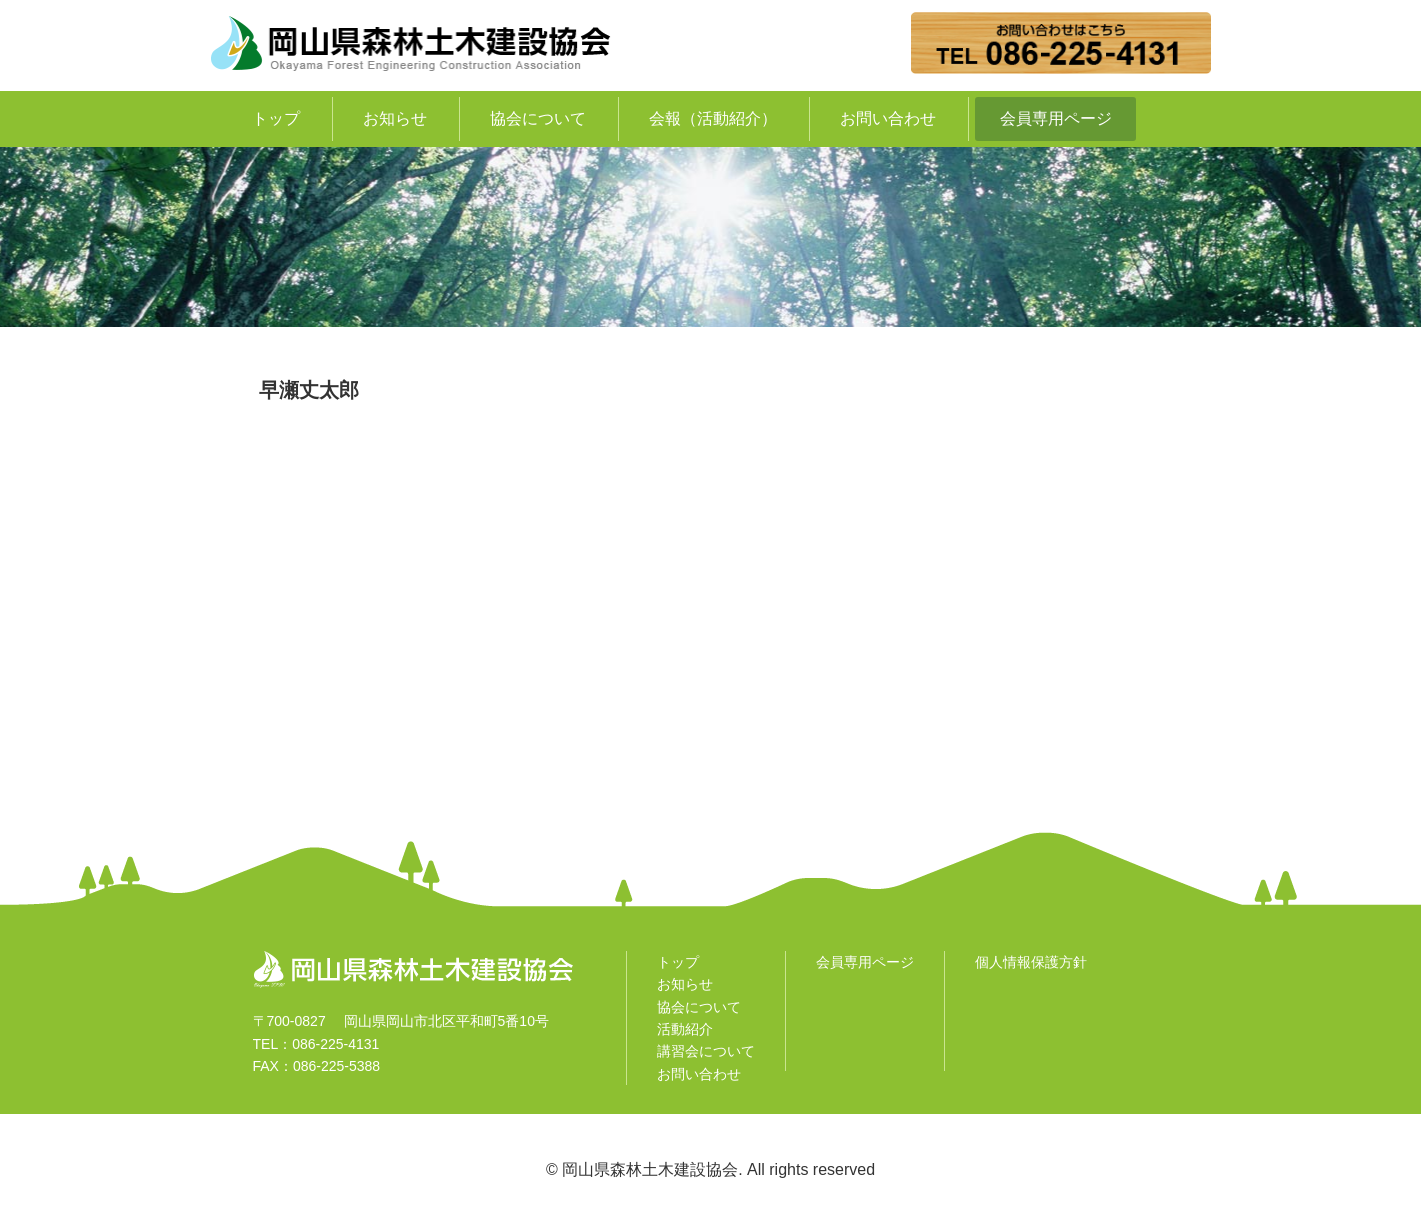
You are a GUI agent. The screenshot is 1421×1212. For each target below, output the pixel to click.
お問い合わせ (888, 118)
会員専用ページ (1056, 118)
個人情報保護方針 (1031, 962)
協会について (538, 118)
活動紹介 (685, 1029)
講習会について (706, 1051)
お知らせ (395, 118)
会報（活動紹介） (713, 118)
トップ (276, 118)
